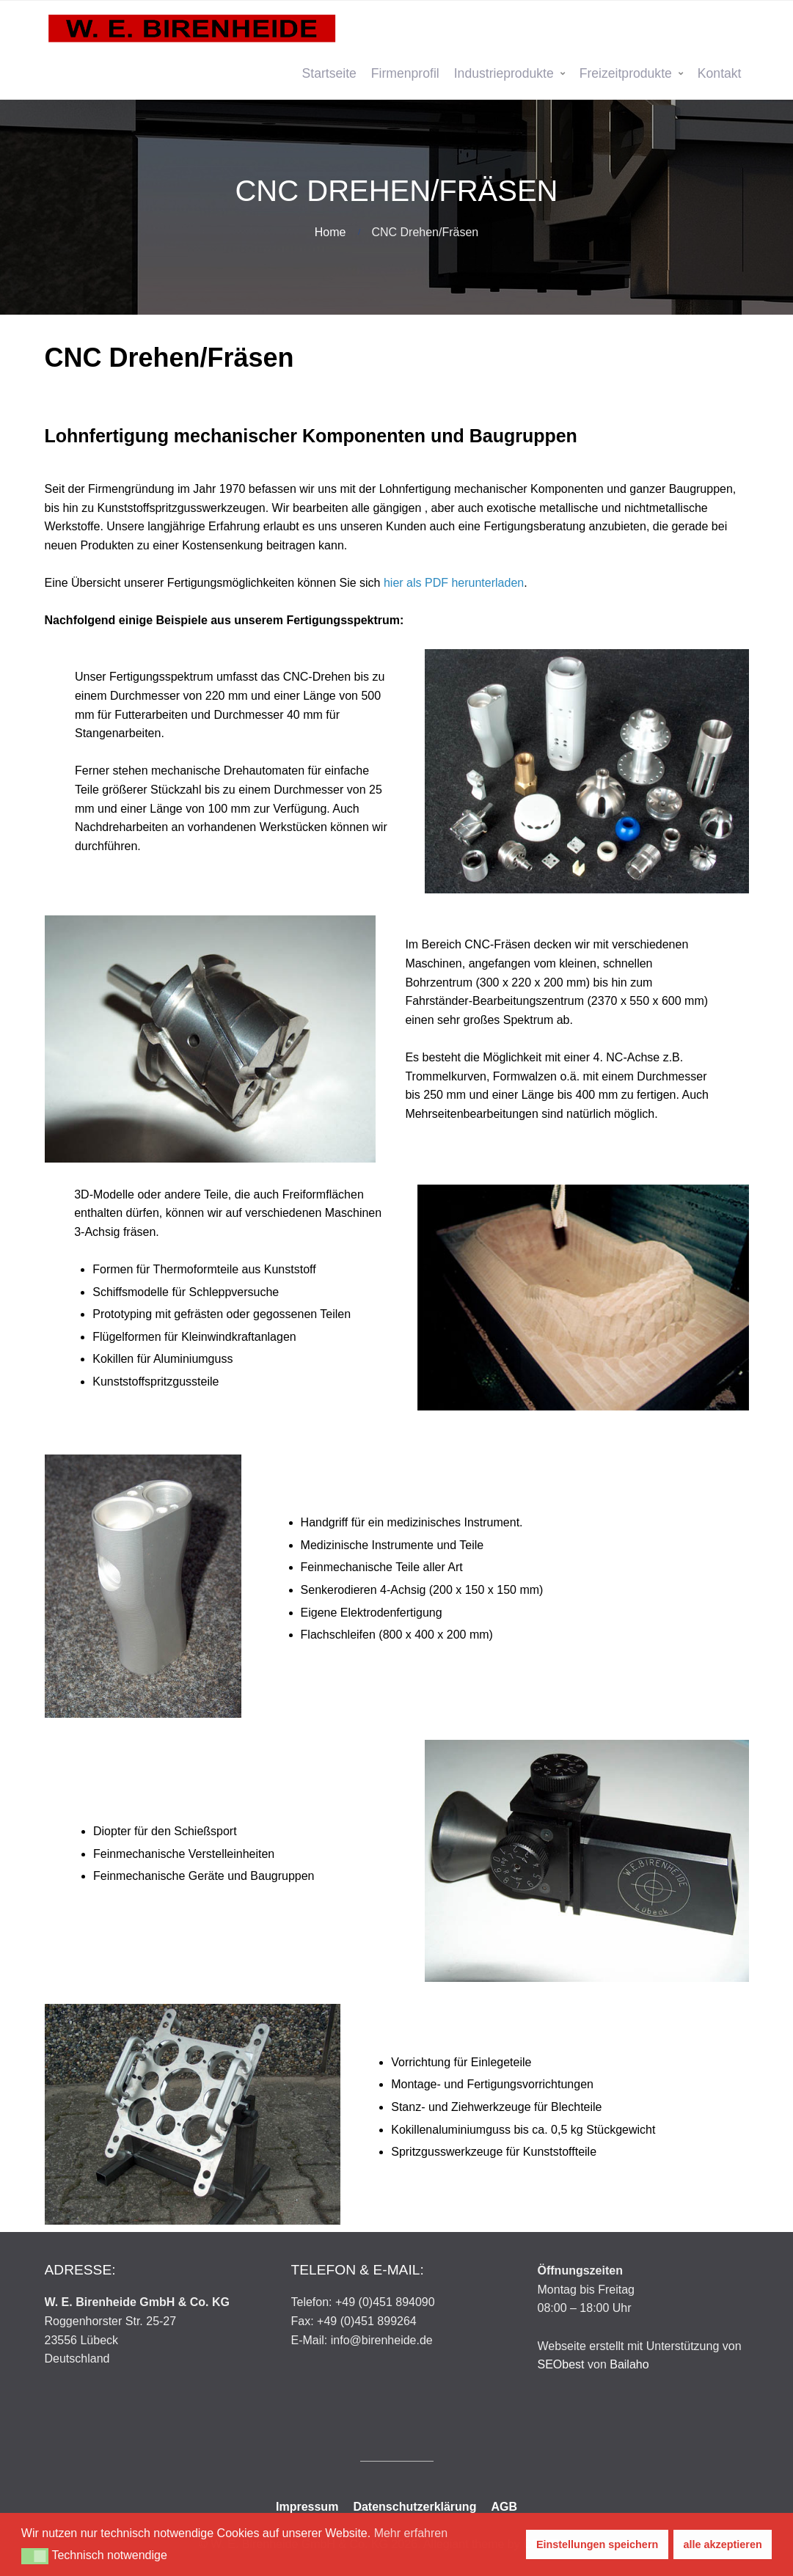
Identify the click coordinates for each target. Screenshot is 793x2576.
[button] (34, 2556)
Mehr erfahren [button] (411, 2533)
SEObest (561, 2364)
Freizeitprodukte (626, 73)
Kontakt (720, 73)
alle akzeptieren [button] (723, 2544)
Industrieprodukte (504, 73)
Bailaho (629, 2364)
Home (330, 232)
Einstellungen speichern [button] (597, 2544)
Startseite (329, 73)
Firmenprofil (405, 73)
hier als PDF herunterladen (454, 583)
